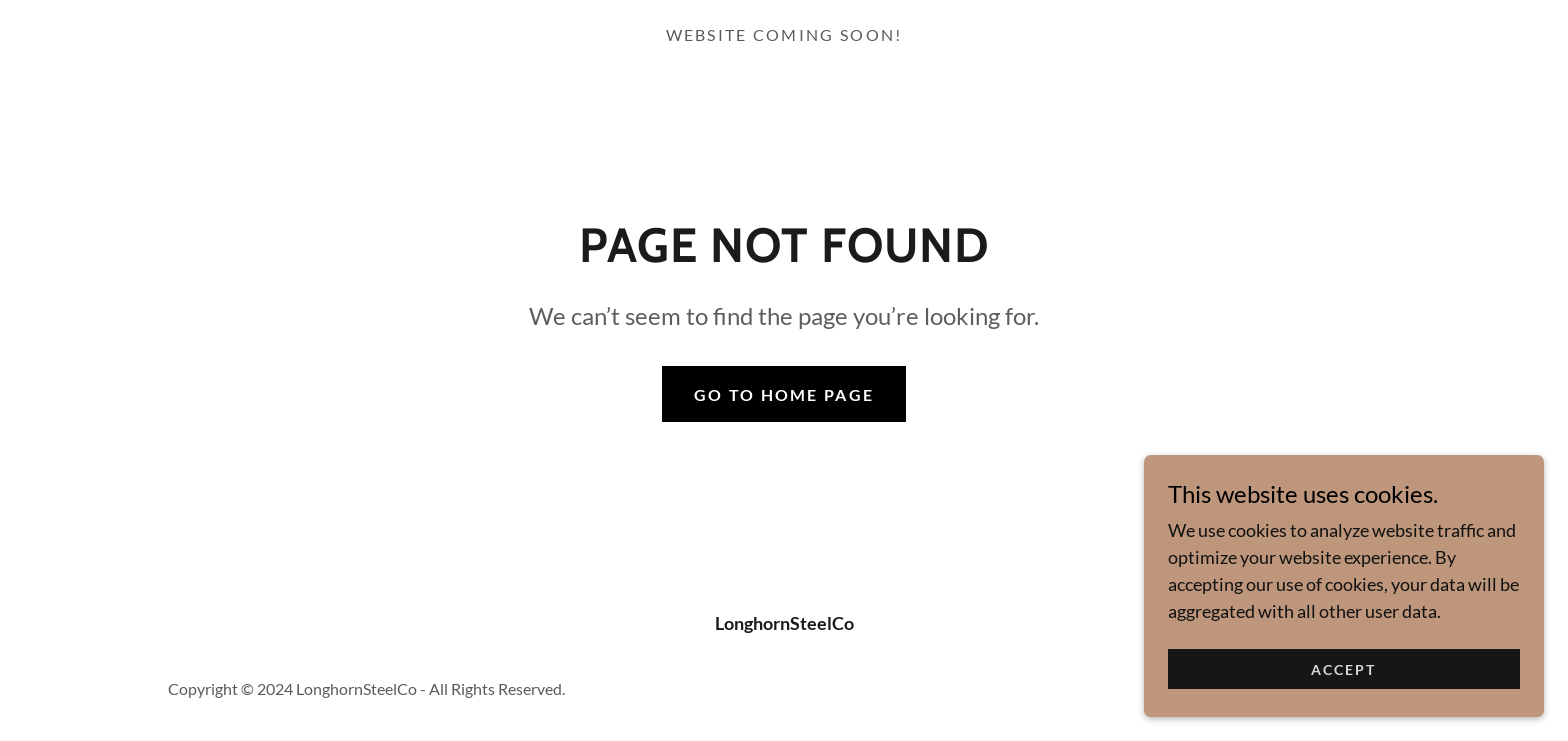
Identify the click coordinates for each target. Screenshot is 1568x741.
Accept (1343, 683)
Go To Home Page (784, 394)
